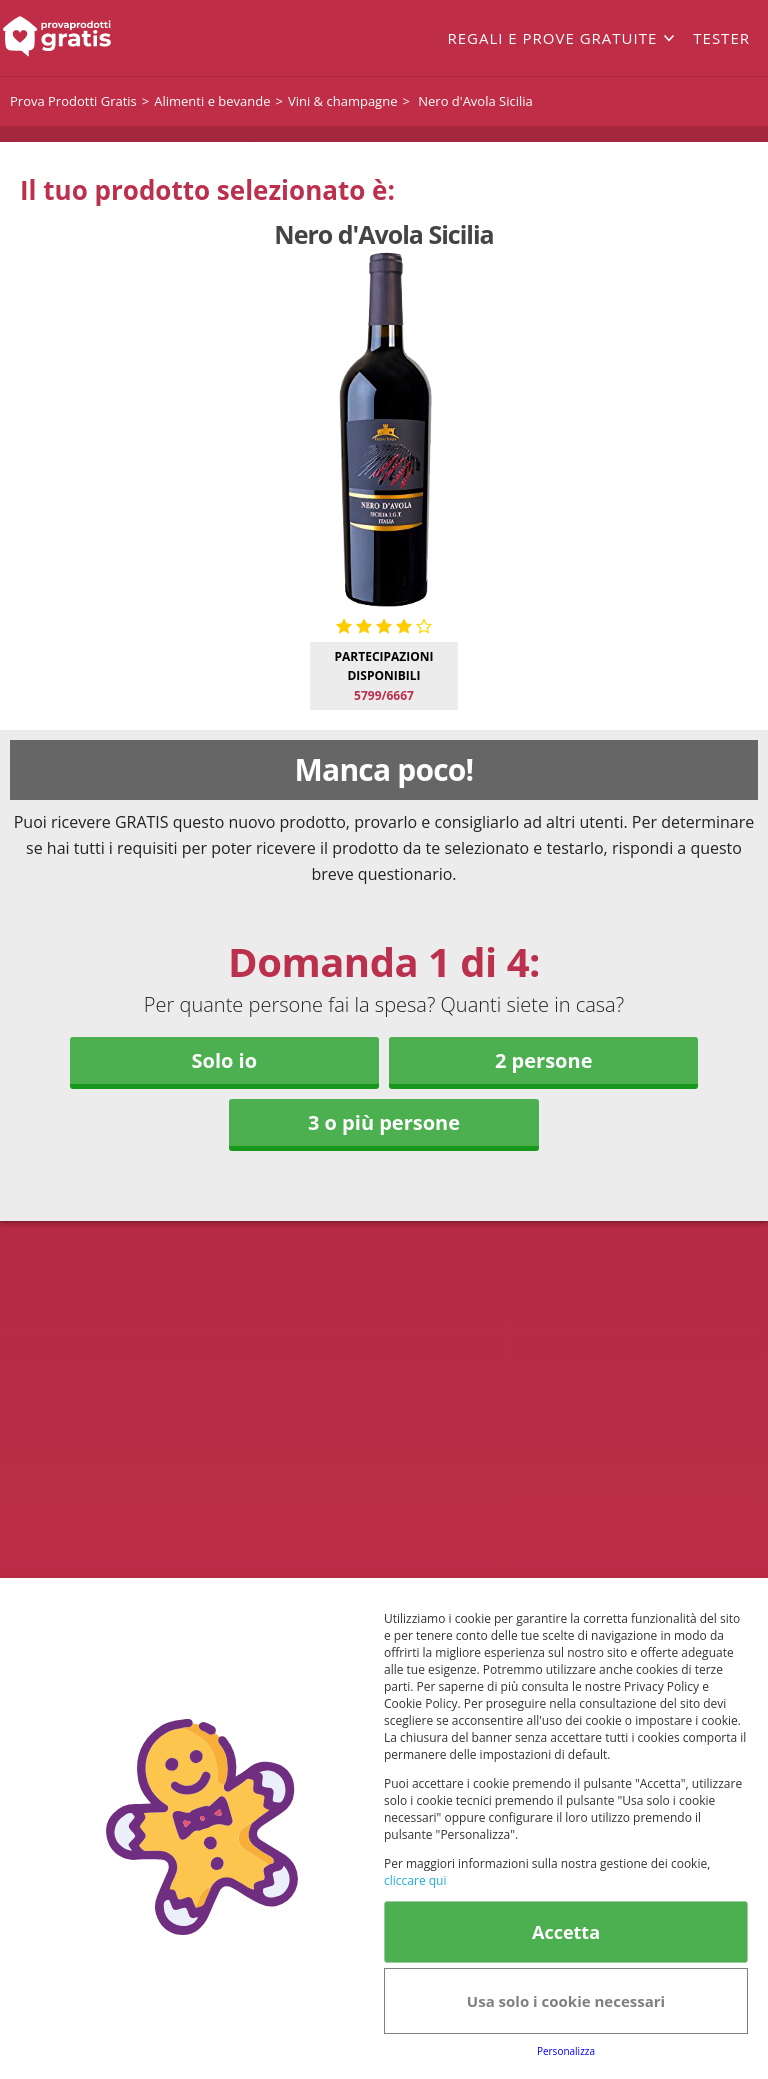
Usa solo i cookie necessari (566, 2001)
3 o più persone (384, 1122)
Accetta (566, 1932)
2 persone (543, 1060)
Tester (721, 38)
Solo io (224, 1060)
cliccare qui (415, 1880)
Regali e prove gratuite (552, 38)
